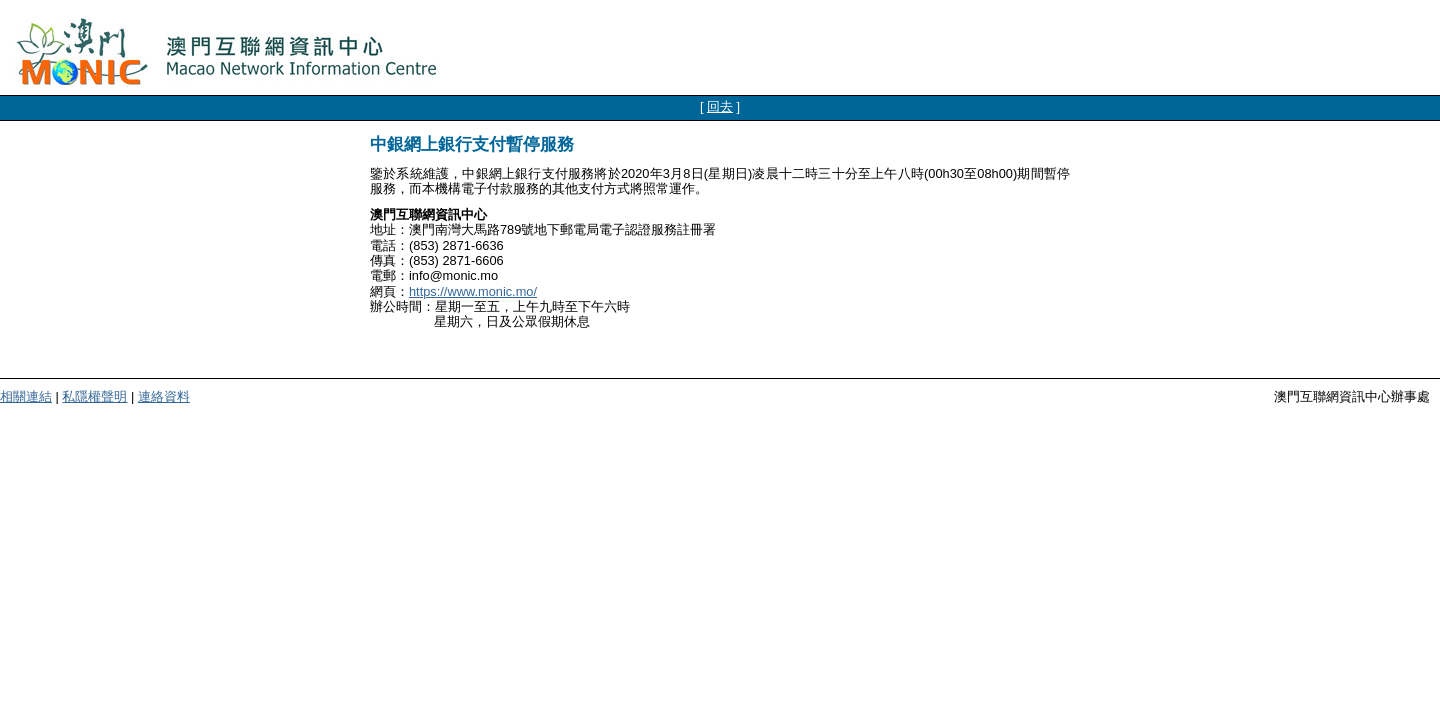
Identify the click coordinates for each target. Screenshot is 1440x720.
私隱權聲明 (94, 396)
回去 (720, 106)
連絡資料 (164, 396)
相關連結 (26, 396)
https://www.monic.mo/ (473, 291)
